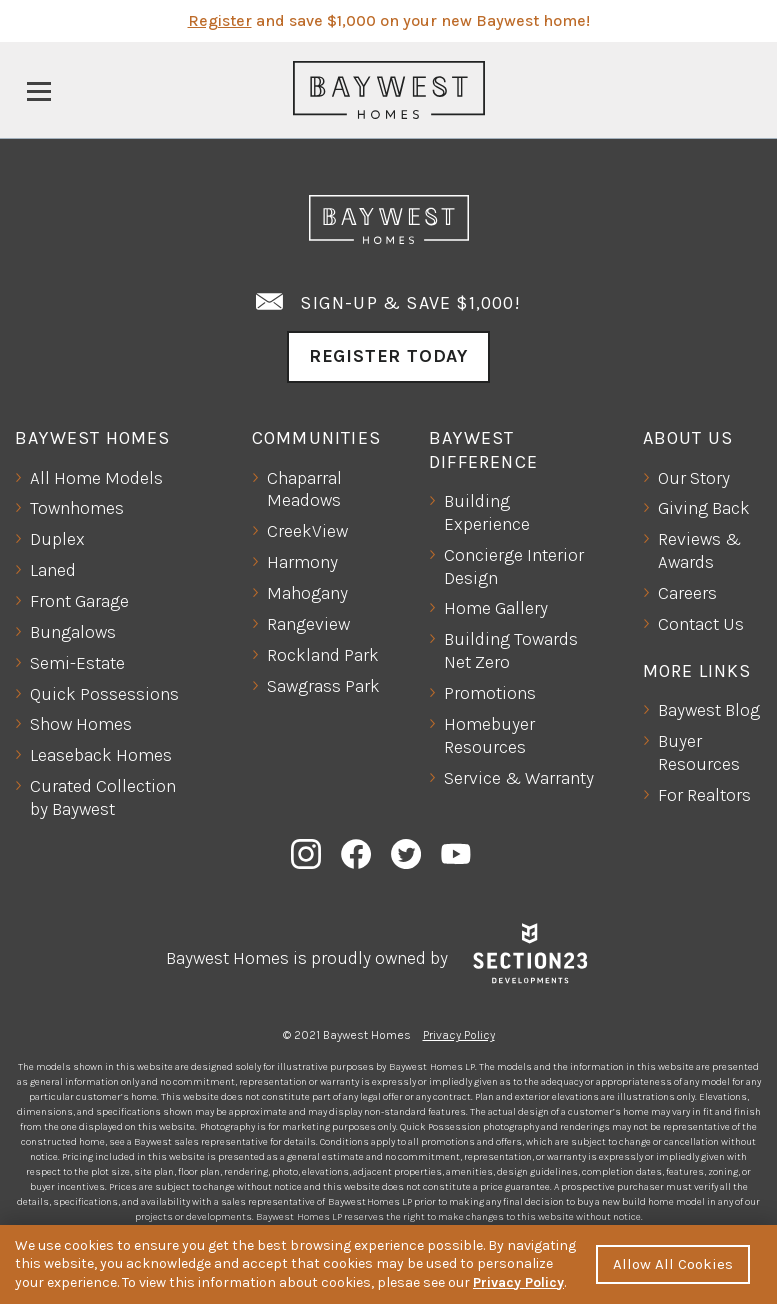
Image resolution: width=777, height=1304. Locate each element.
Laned (53, 570)
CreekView (307, 531)
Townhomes (77, 508)
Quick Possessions (104, 694)
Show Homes (81, 724)
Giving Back (704, 508)
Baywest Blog (709, 710)
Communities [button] (316, 438)
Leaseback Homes (101, 755)
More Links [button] (697, 671)
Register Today (388, 356)
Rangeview (308, 624)
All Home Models (96, 478)
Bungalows (73, 632)
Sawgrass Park (323, 686)
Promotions (490, 693)
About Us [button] (688, 438)
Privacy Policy (459, 1035)
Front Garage (79, 601)
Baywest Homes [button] (93, 438)
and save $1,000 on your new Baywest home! (389, 20)
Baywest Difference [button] (483, 449)
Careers (687, 593)
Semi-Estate (77, 663)
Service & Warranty (519, 778)
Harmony (302, 562)
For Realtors (704, 795)
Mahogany (307, 593)
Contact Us (701, 624)
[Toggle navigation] (39, 90)
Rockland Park (323, 655)
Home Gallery (496, 608)
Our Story (694, 478)
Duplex (57, 539)
